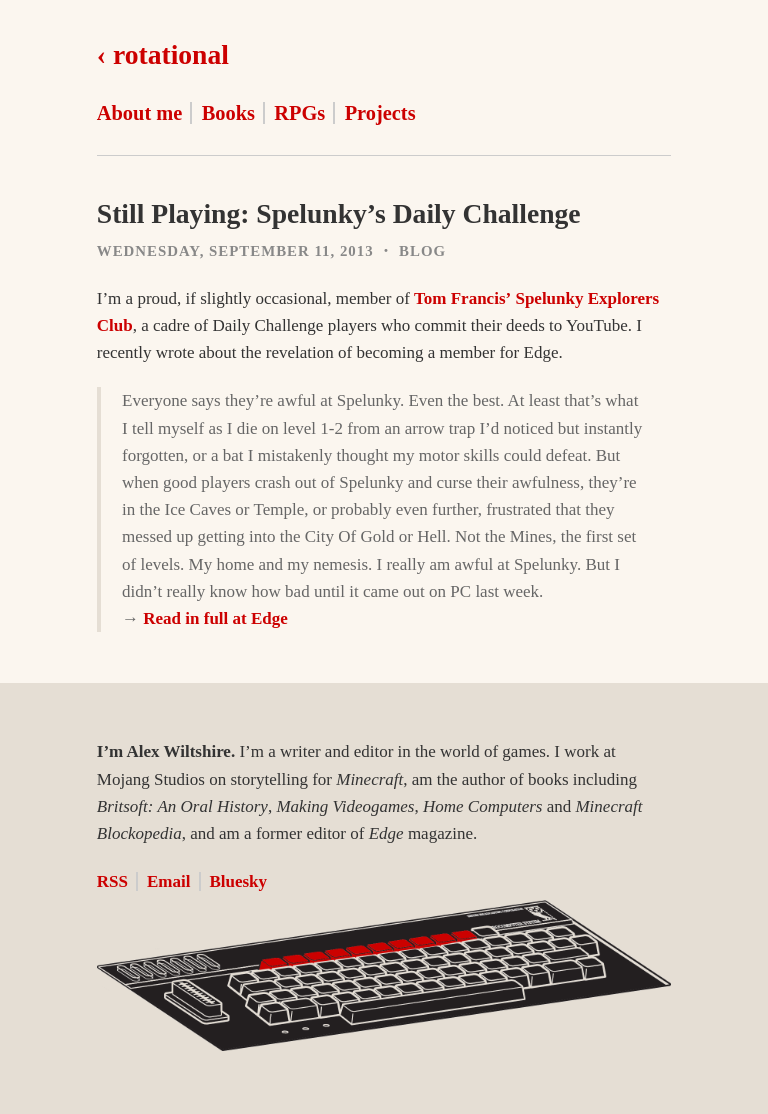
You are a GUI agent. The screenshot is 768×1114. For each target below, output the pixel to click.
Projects (380, 113)
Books (228, 113)
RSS (112, 881)
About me (140, 113)
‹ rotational (163, 54)
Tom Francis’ (462, 298)
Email (168, 881)
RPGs (299, 113)
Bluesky (238, 881)
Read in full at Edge (215, 618)
